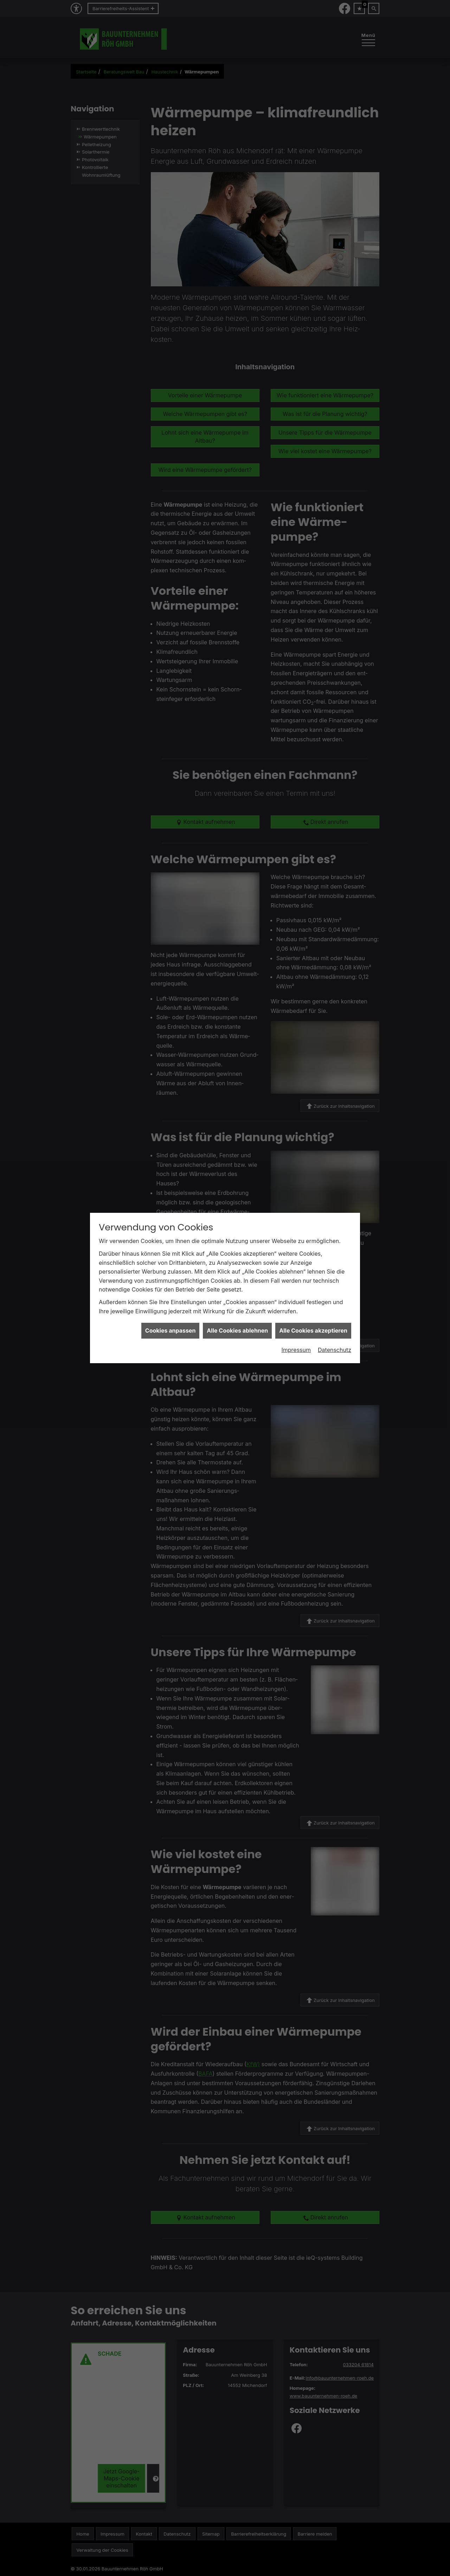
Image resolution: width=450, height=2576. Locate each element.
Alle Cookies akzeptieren (313, 1183)
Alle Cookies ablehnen (237, 1183)
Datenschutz (334, 1202)
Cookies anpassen (170, 1183)
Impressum (296, 1202)
